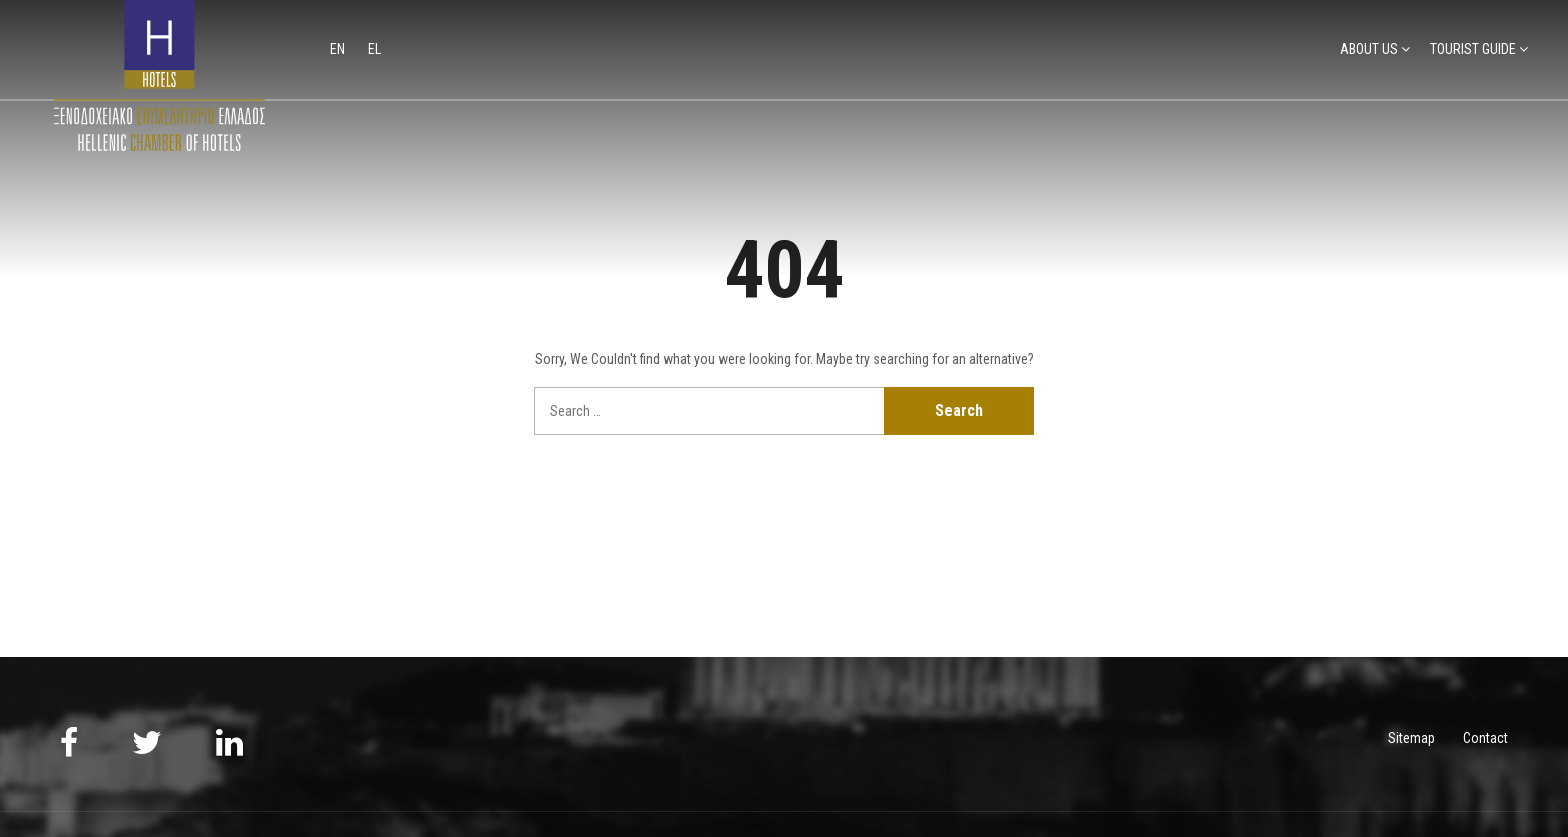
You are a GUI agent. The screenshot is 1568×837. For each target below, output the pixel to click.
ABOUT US (1369, 49)
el (374, 49)
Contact (1485, 738)
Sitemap (1411, 738)
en (339, 49)
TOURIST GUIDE (1473, 49)
